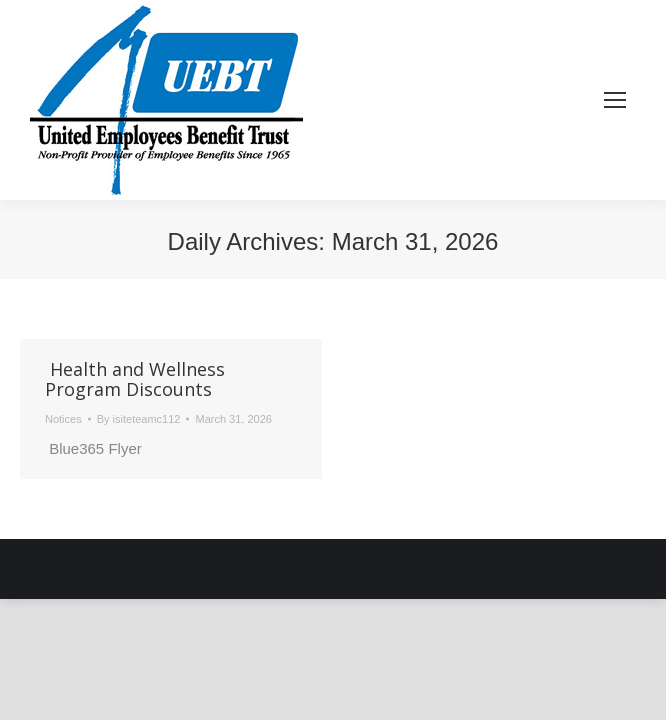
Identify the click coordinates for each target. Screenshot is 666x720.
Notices (63, 419)
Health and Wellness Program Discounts (135, 379)
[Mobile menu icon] (615, 100)
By (139, 419)
